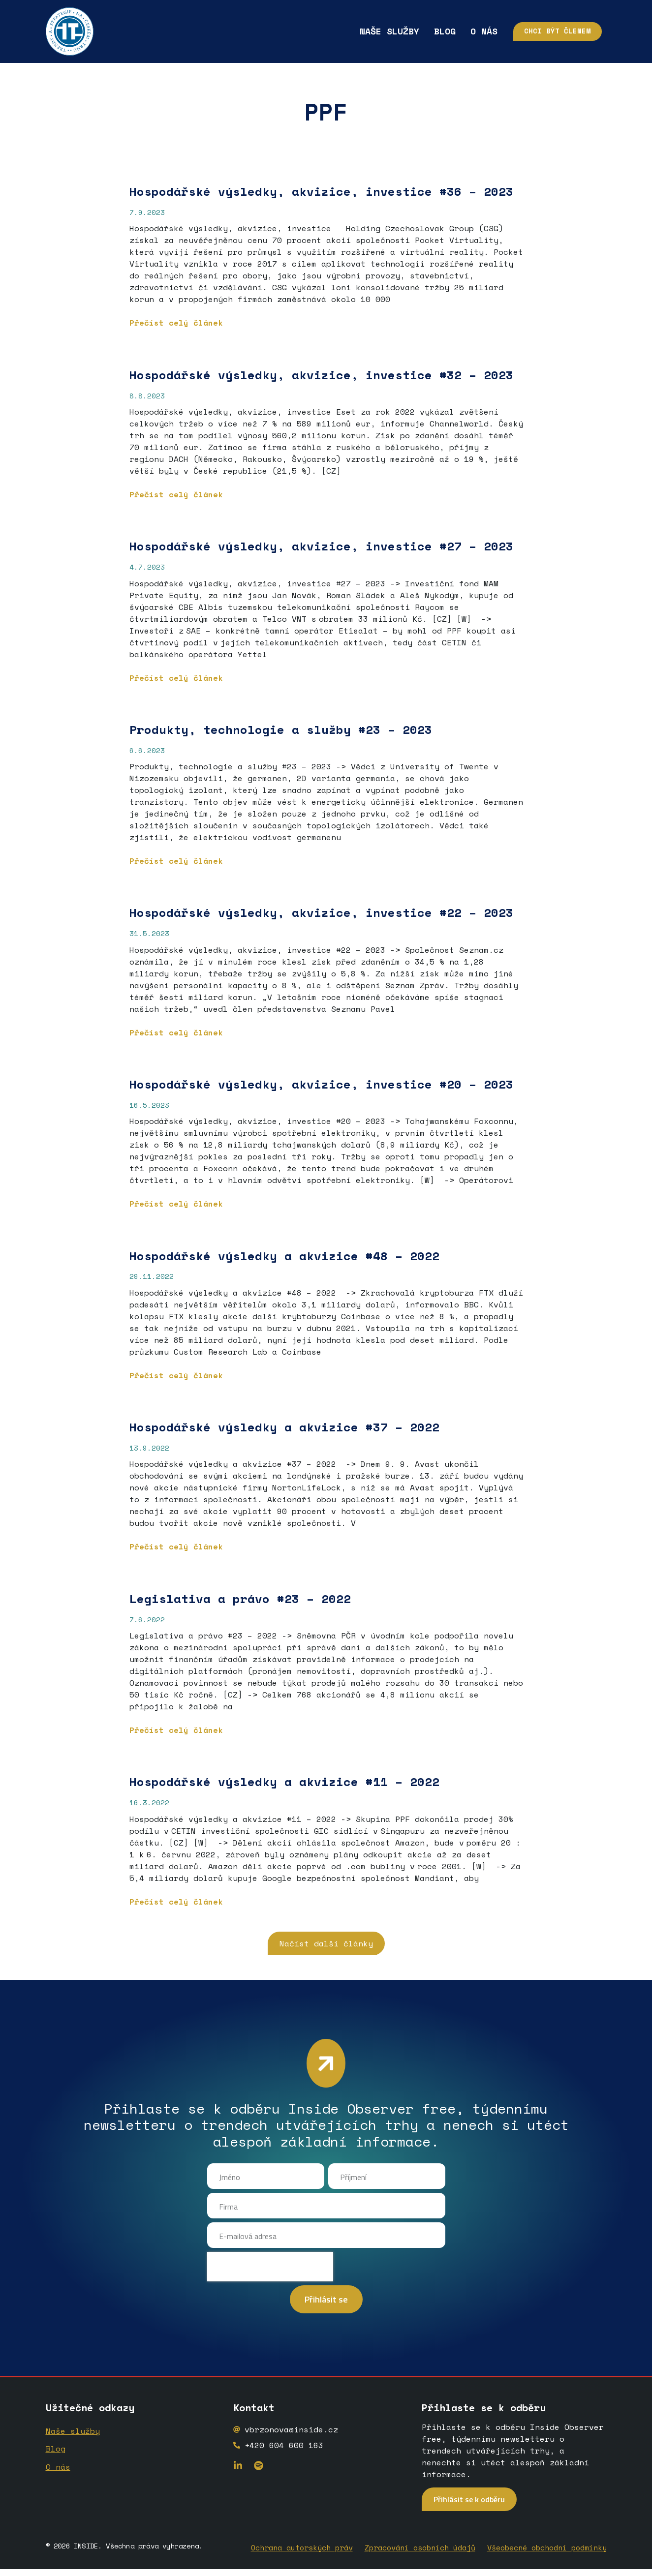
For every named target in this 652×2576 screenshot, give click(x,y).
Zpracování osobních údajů (420, 2556)
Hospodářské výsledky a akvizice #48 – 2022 (288, 1256)
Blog (411, 31)
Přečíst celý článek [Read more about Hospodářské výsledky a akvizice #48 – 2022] (176, 1375)
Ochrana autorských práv (302, 2556)
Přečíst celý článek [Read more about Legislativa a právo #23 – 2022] (176, 1730)
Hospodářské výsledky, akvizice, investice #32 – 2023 (321, 375)
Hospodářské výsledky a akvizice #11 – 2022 (284, 1781)
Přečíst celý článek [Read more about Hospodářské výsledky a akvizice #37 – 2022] (176, 1546)
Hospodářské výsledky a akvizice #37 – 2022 (288, 1427)
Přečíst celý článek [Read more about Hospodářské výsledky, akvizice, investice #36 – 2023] (176, 323)
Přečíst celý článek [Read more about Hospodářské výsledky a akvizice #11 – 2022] (176, 1902)
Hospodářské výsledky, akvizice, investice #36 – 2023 (321, 191)
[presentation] (270, 2277)
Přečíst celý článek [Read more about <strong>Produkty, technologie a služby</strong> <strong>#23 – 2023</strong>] (176, 861)
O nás (450, 31)
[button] (326, 1943)
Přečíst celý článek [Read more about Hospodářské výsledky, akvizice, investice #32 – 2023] (176, 494)
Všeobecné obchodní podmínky (547, 2556)
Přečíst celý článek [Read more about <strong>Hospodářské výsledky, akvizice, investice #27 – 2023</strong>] (176, 678)
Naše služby (356, 31)
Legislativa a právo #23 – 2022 (240, 1598)
